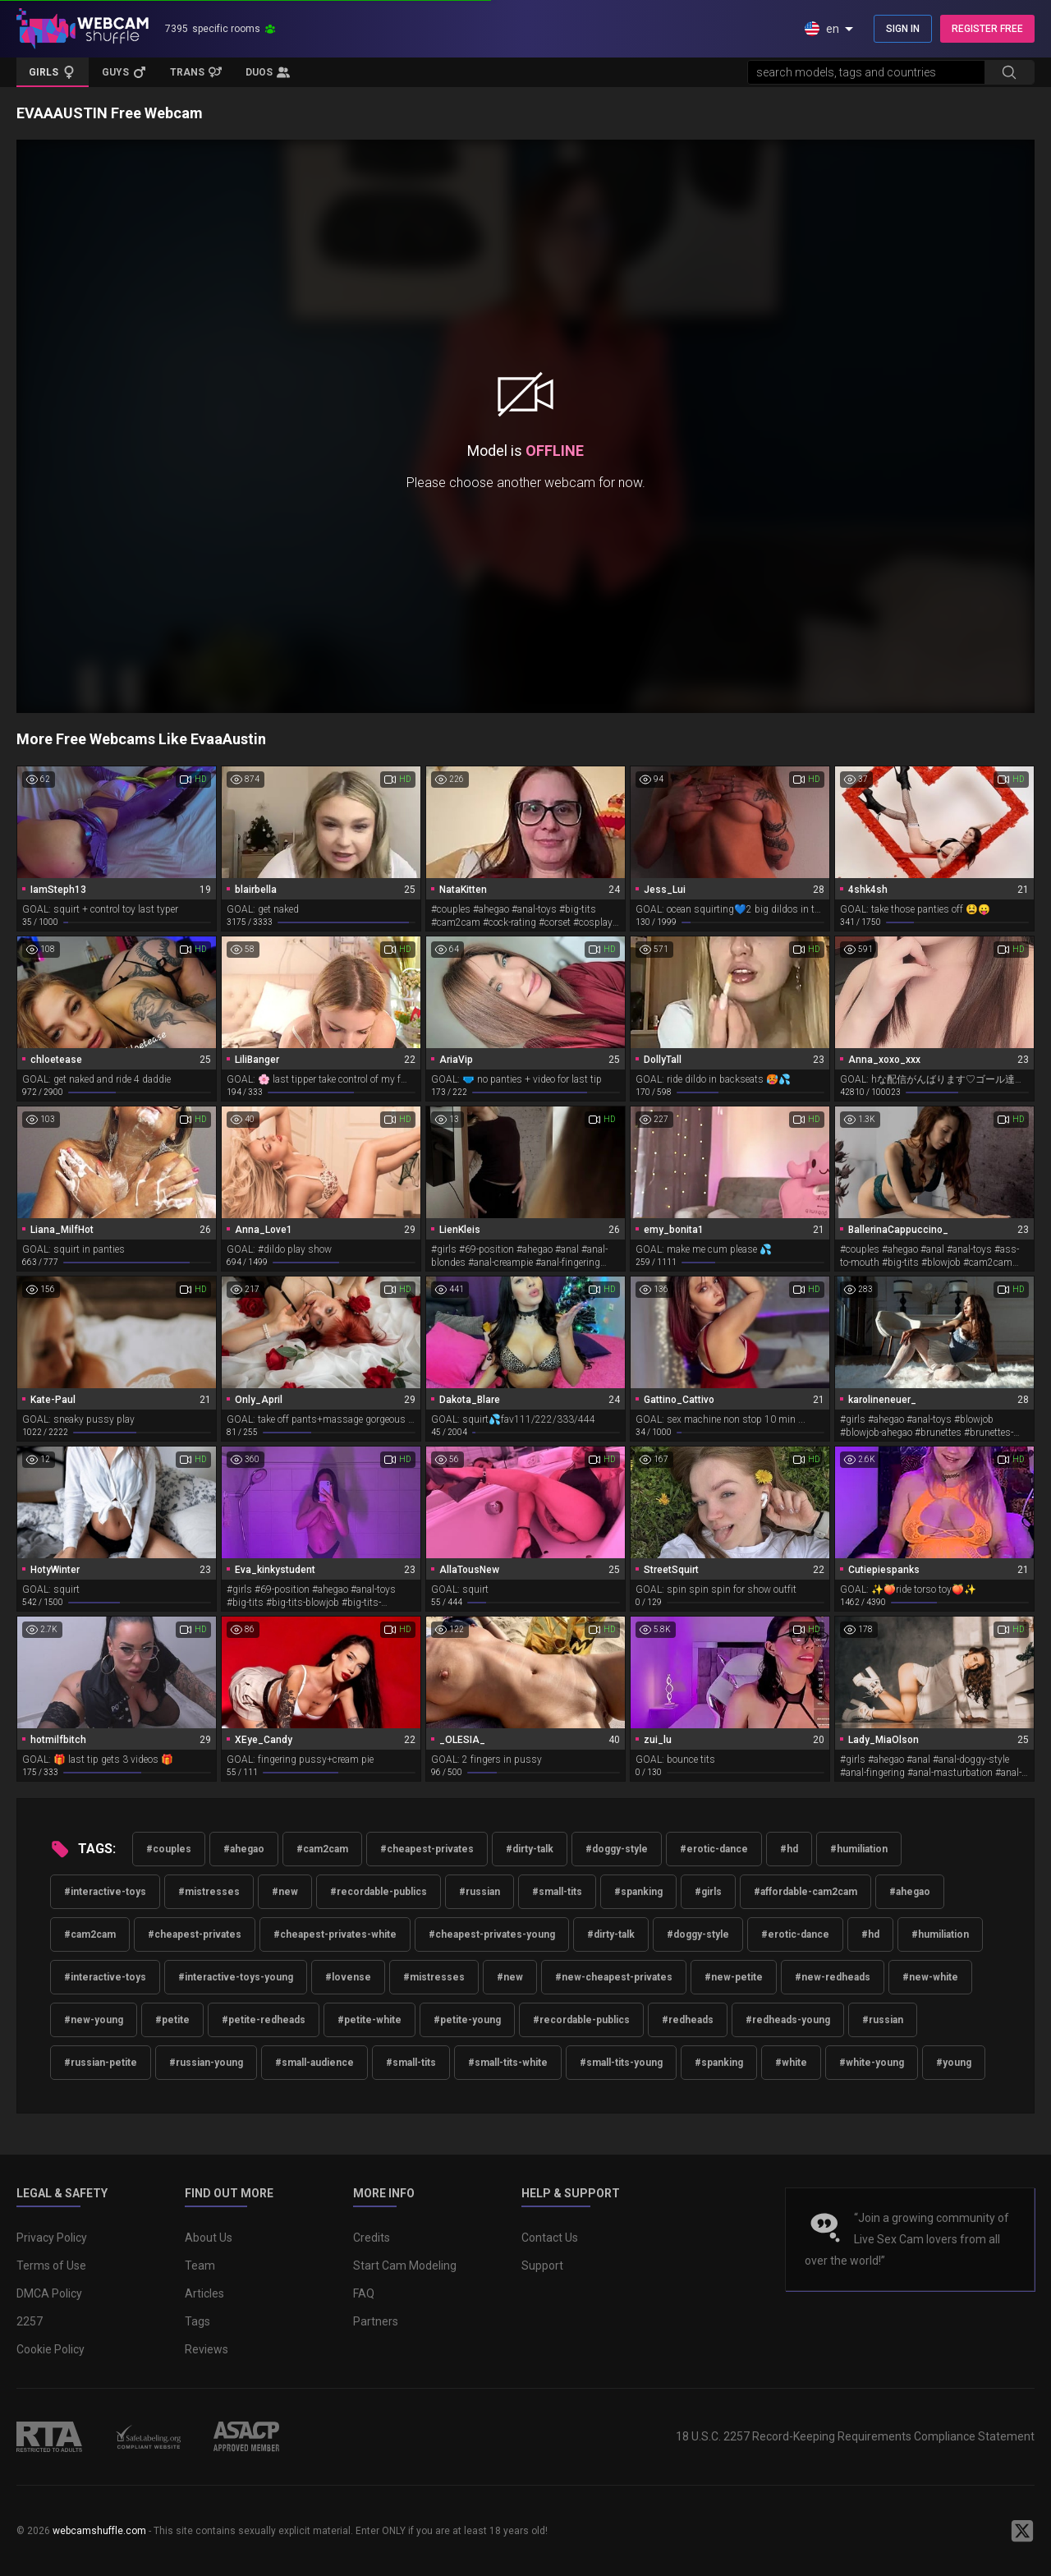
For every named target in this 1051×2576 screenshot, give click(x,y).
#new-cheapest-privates (613, 1977)
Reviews (206, 2349)
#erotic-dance (714, 1849)
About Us (208, 2237)
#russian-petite (100, 2062)
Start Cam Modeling (405, 2265)
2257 (29, 2321)
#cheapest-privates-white (335, 1934)
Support (542, 2265)
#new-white (930, 1977)
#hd (789, 1849)
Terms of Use (51, 2265)
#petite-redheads (263, 2020)
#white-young (871, 2062)
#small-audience (314, 2062)
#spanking (638, 1892)
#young (953, 2062)
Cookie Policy (50, 2349)
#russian (479, 1892)
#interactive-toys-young (235, 1977)
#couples (168, 1849)
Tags (197, 2321)
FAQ (363, 2293)
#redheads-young (788, 2020)
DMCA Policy (49, 2293)
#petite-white (369, 2020)
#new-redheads (832, 1977)
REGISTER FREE (987, 28)
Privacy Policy (51, 2237)
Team (200, 2265)
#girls (708, 1892)
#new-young (93, 2020)
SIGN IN (903, 28)
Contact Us (549, 2237)
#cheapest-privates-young (492, 1934)
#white (791, 2062)
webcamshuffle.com (99, 2531)
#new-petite (733, 1977)
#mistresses (209, 1892)
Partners (375, 2321)
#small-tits (557, 1892)
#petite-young (467, 2020)
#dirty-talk (529, 1849)
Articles (204, 2293)
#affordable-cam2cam (805, 1892)
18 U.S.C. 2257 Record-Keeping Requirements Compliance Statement (855, 2436)
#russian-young (206, 2062)
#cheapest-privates (427, 1849)
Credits (371, 2237)
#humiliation (859, 1849)
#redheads (688, 2020)
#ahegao (243, 1849)
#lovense (348, 1977)
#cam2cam (322, 1849)
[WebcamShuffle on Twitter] (1022, 2530)
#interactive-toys (105, 1892)
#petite (172, 2020)
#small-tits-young (621, 2062)
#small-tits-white (508, 2062)
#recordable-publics (378, 1892)
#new (285, 1892)
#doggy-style (616, 1849)
